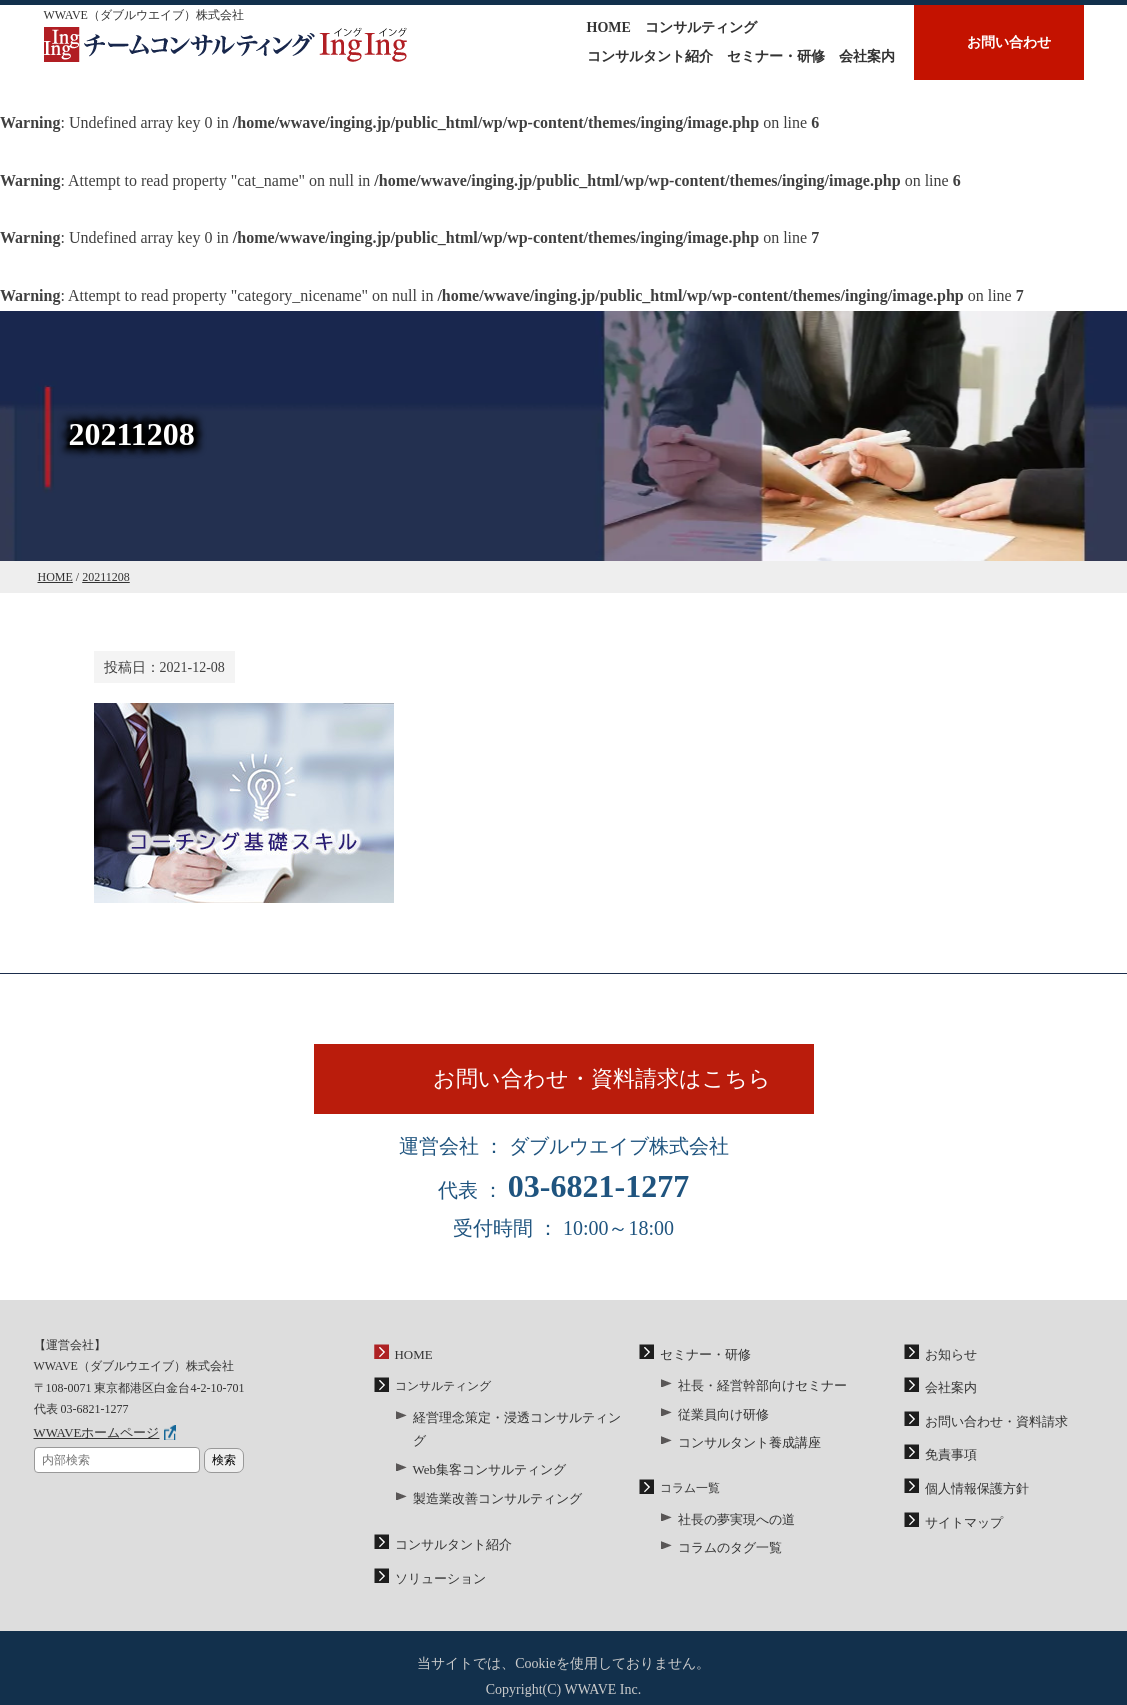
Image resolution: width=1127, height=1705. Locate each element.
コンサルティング (701, 27)
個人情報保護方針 (973, 1492)
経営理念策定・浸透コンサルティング (515, 1427)
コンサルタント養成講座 (744, 1448)
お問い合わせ (1009, 42)
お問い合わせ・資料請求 (991, 1429)
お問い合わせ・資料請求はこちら (611, 1085)
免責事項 (949, 1460)
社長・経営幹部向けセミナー (756, 1395)
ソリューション (437, 1556)
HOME (609, 27)
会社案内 (867, 56)
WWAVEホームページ (92, 1444)
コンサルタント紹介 (650, 56)
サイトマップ (961, 1524)
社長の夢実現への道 (732, 1523)
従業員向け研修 (720, 1422)
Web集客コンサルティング (484, 1453)
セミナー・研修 (776, 56)
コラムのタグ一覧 (726, 1549)
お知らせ (949, 1366)
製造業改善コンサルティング (491, 1480)
